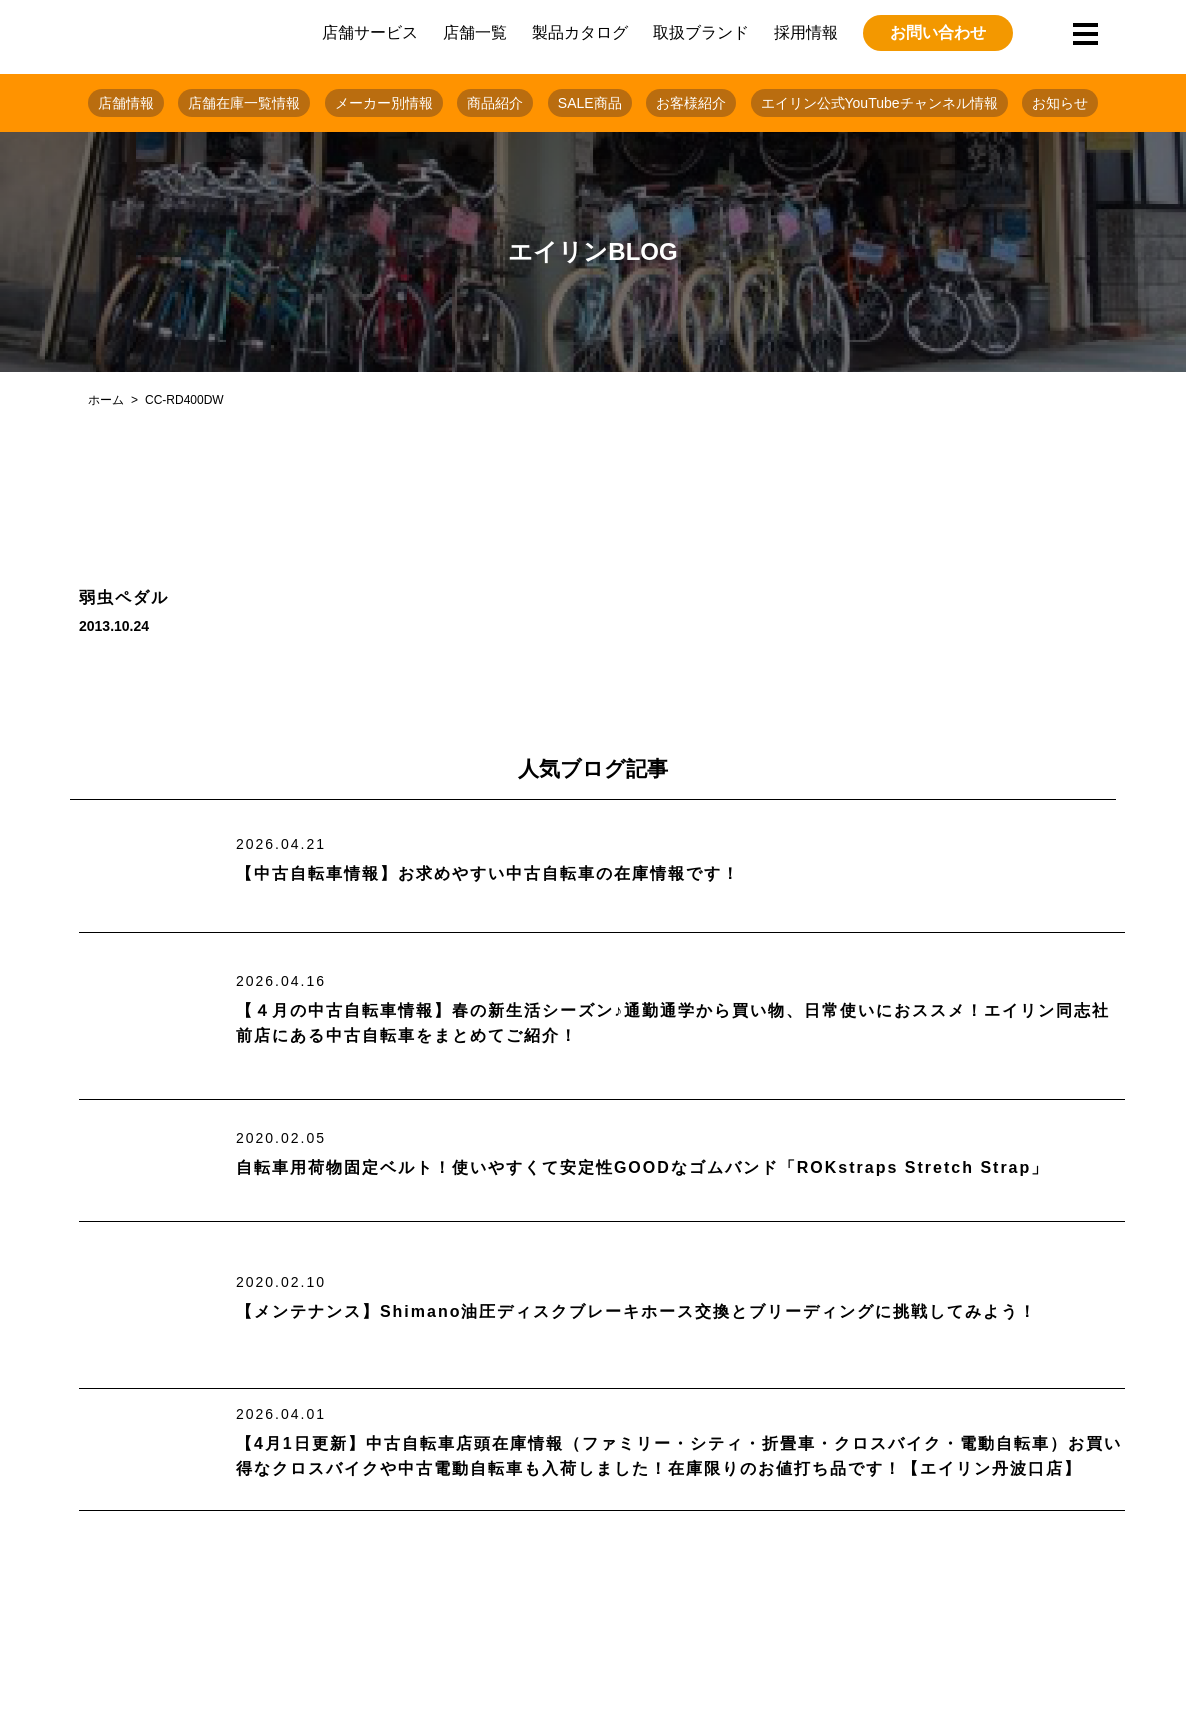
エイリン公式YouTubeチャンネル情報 (879, 103)
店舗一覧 (475, 32)
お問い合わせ (938, 32)
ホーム (106, 400)
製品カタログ (580, 32)
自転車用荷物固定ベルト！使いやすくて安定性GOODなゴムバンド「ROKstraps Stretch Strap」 (642, 1167)
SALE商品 (590, 103)
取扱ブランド (701, 32)
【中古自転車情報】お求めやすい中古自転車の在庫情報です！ (488, 873)
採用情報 (806, 32)
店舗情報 (126, 103)
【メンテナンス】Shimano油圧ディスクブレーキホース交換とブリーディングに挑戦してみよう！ (637, 1311)
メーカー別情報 (384, 103)
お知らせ (1060, 103)
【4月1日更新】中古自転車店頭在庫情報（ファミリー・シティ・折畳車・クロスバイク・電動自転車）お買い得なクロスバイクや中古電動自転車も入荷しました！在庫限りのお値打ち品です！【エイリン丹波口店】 (679, 1456)
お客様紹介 (691, 103)
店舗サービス (370, 32)
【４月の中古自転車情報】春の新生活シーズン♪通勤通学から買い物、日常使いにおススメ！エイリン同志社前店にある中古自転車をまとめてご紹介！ (673, 1023)
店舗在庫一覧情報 (244, 103)
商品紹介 (495, 103)
